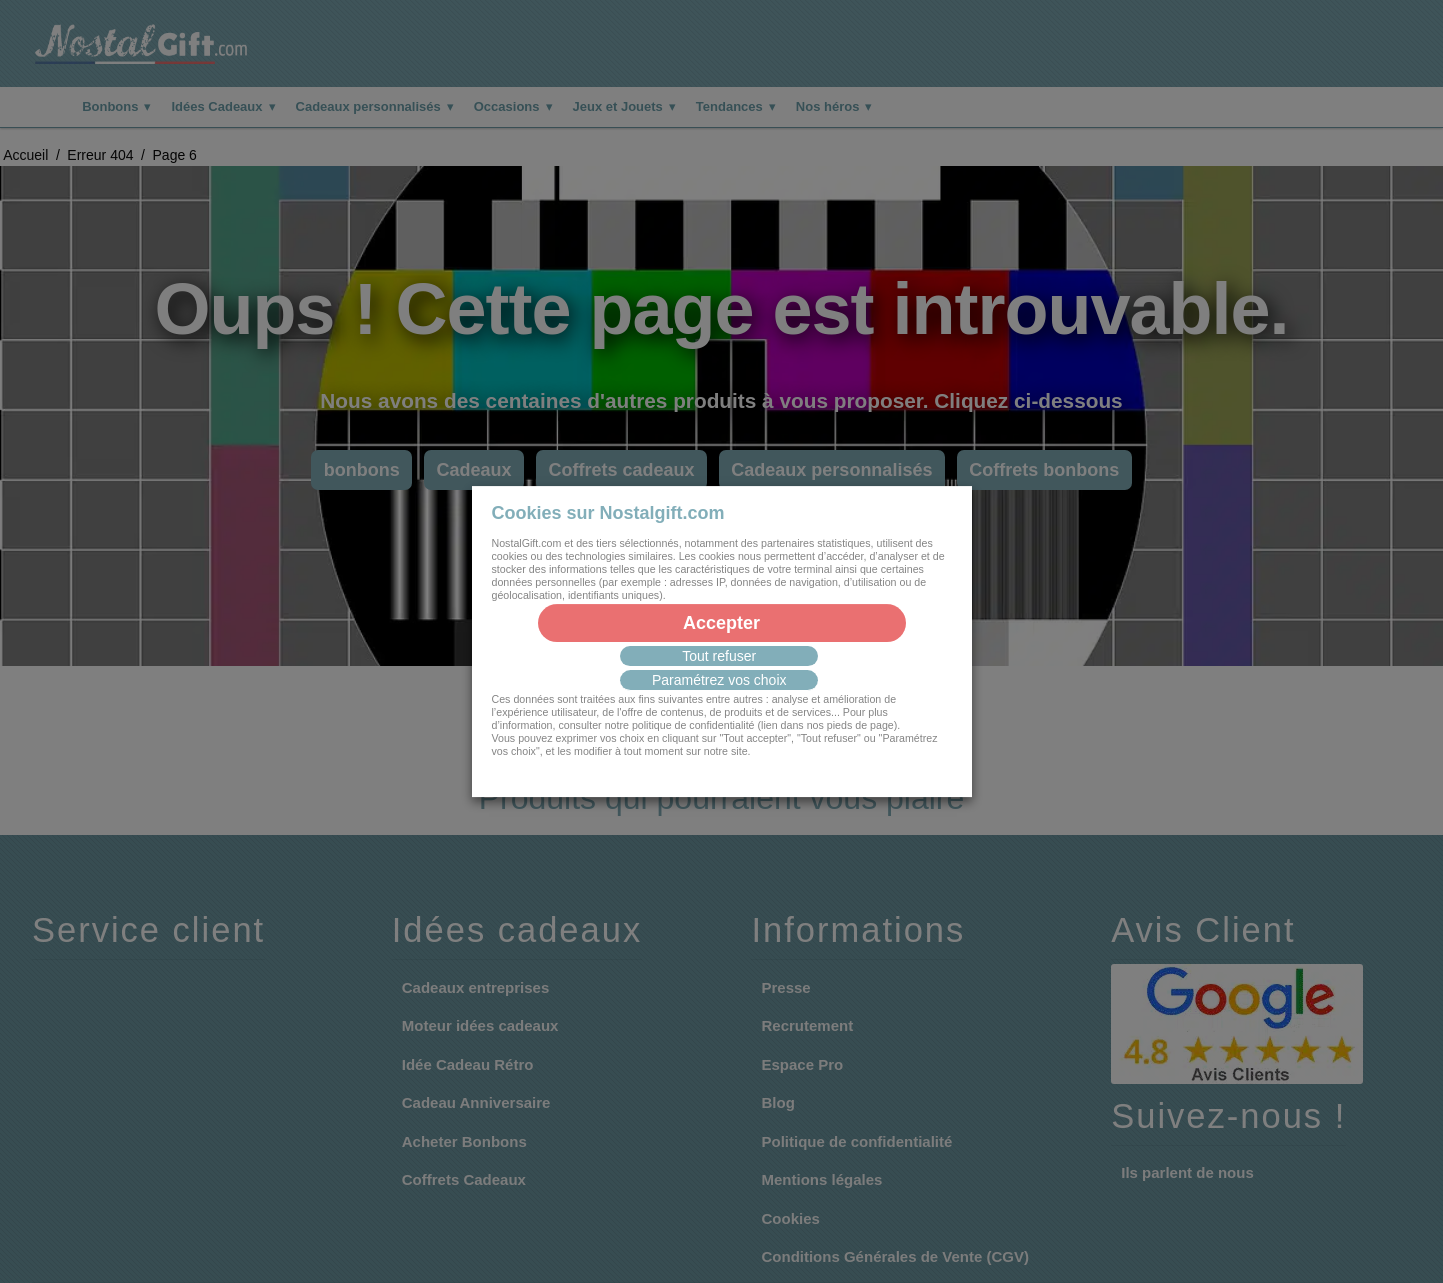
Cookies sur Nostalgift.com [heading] (608, 513)
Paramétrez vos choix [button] (719, 680)
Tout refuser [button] (719, 656)
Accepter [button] (721, 623)
